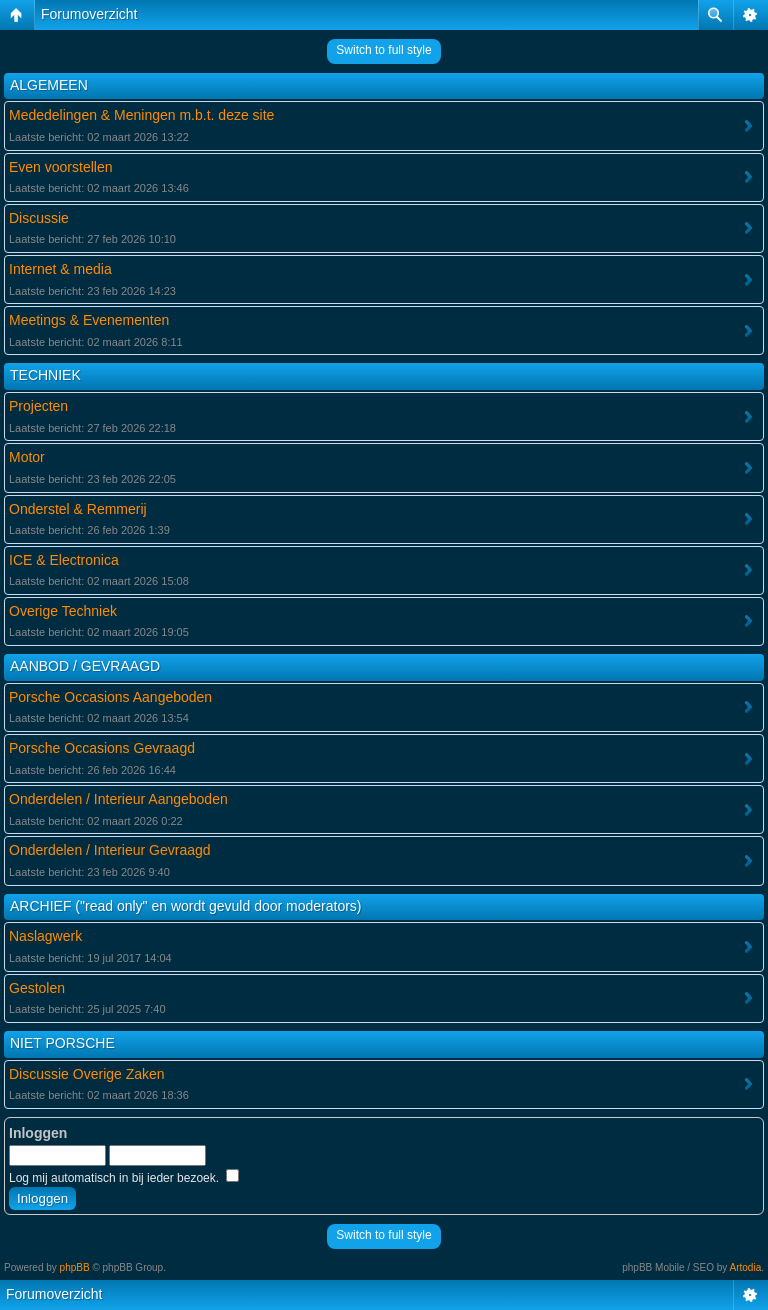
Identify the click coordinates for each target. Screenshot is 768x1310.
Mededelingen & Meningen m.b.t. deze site (141, 115)
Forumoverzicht (89, 14)
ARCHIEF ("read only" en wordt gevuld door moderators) (186, 906)
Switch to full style (383, 50)
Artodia (746, 1267)
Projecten (38, 406)
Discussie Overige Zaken (87, 1074)
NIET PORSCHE (62, 1043)
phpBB (75, 1267)
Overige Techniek (63, 611)
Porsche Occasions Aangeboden (110, 697)
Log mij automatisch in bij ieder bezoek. (124, 1178)
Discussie (39, 218)
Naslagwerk (45, 936)
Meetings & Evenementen (89, 320)
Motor (27, 457)
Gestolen (37, 988)
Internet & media (60, 269)
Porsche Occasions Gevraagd (102, 748)
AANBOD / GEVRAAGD (85, 666)
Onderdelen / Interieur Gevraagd (110, 850)
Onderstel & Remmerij (78, 509)
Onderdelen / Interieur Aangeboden (118, 799)
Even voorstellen (61, 167)
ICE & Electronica (64, 560)
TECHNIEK (45, 375)
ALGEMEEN (49, 85)
